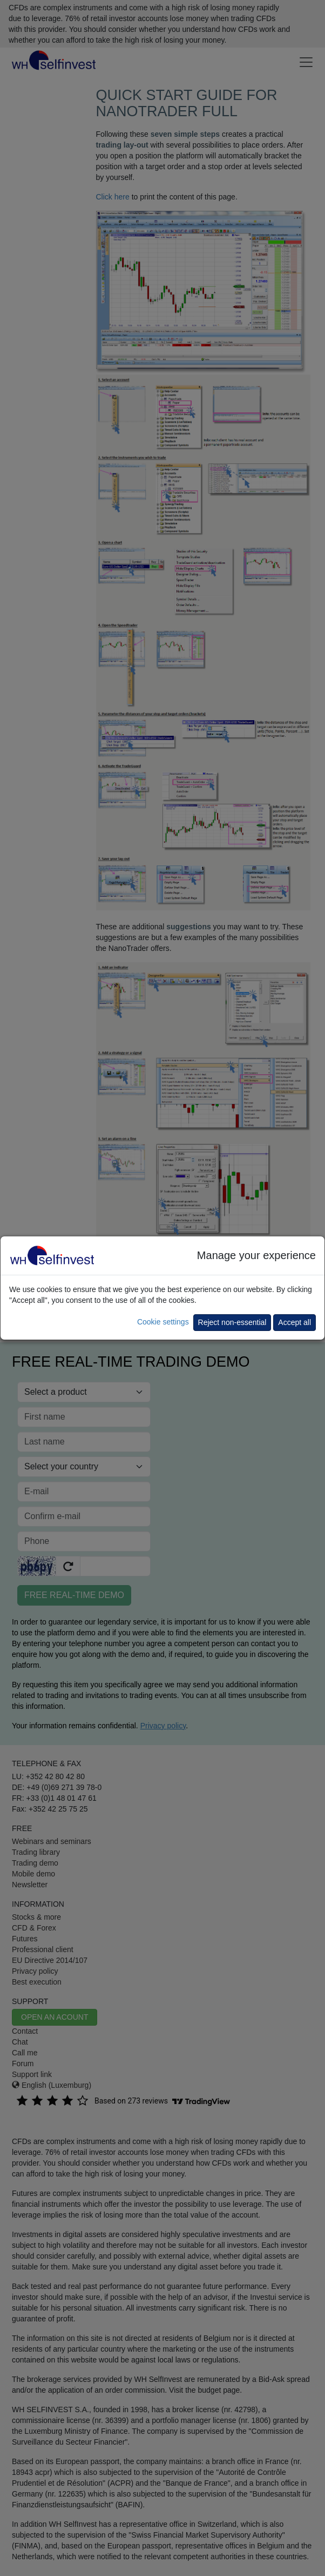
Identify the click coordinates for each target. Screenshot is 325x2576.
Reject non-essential (232, 1322)
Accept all (294, 1322)
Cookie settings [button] (163, 1321)
